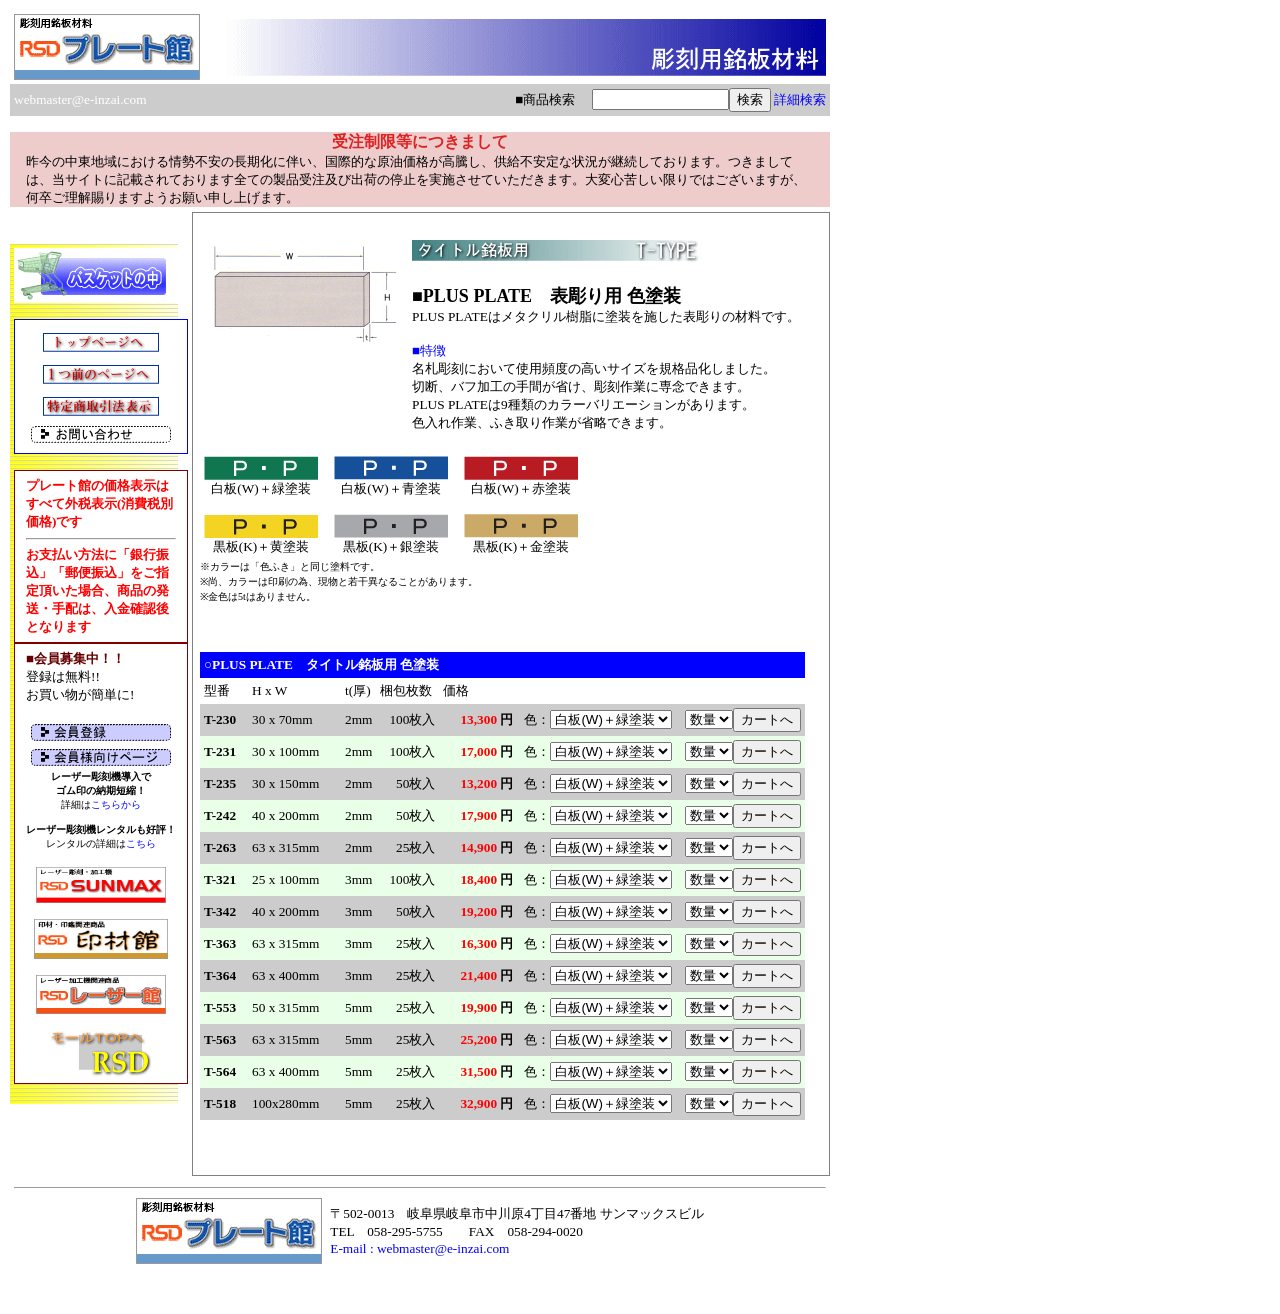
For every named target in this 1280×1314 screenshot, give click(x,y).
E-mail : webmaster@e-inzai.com (419, 1248)
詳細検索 (800, 99)
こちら (141, 843)
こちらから (116, 804)
